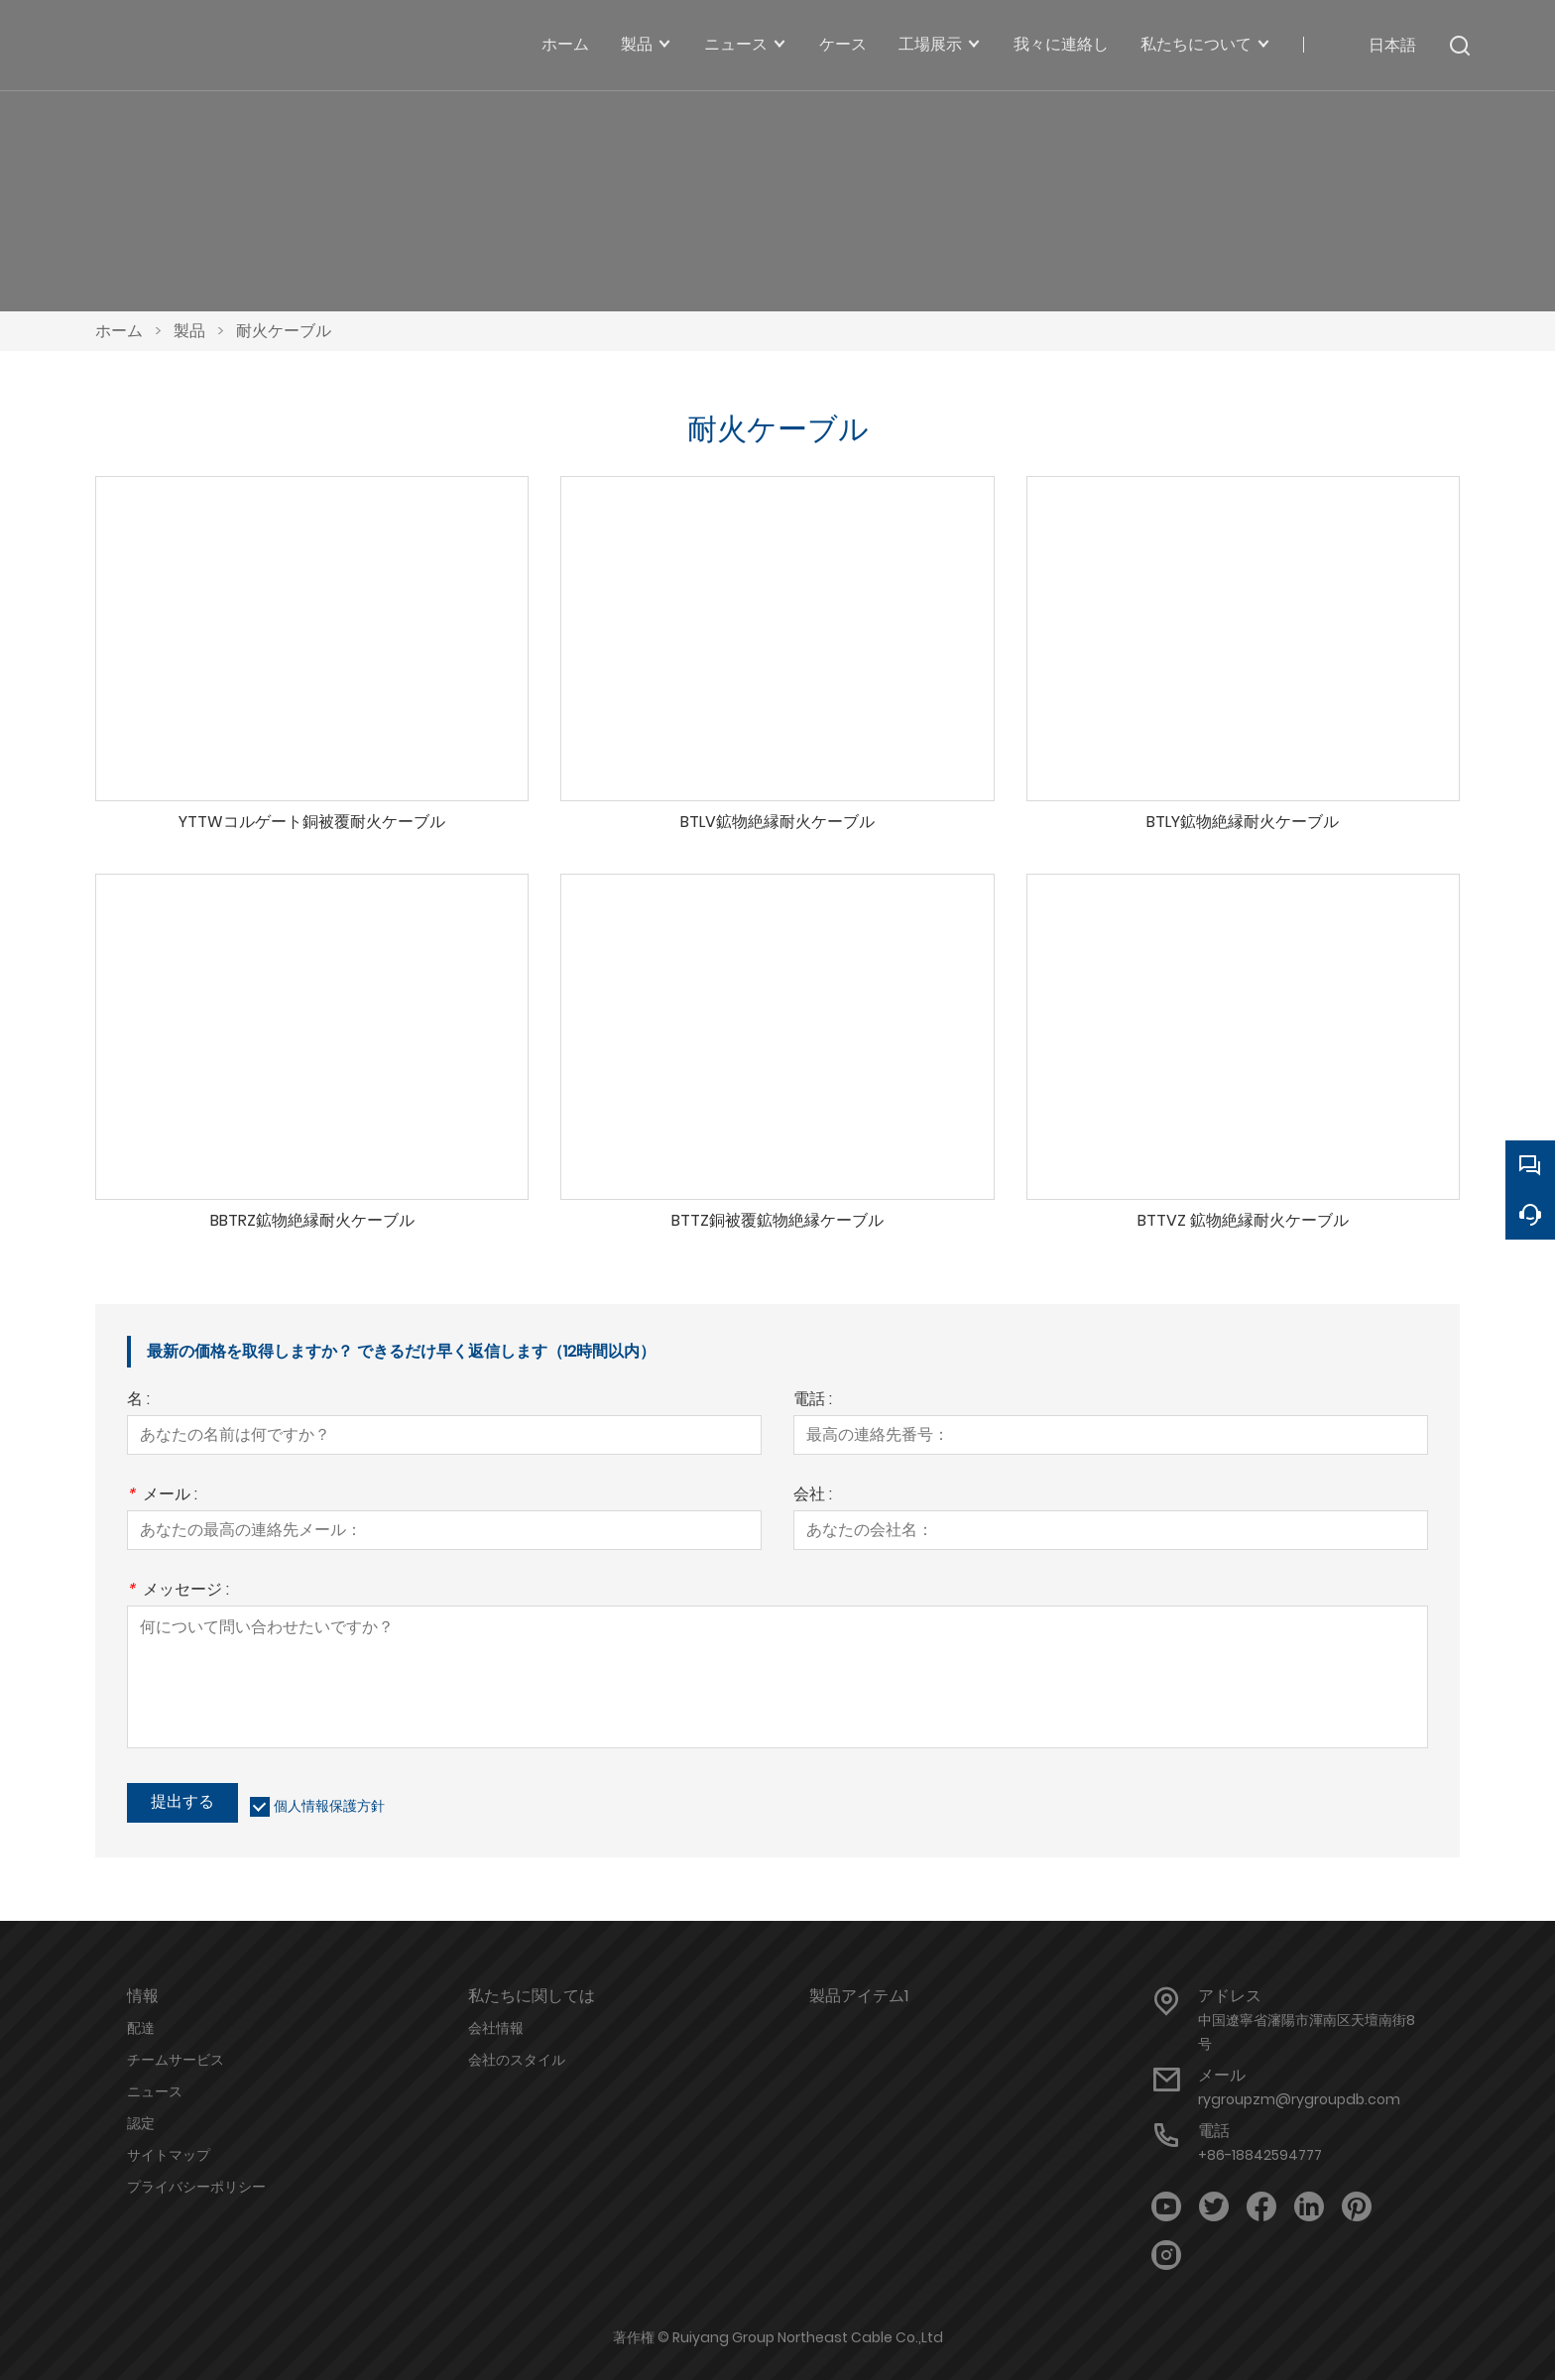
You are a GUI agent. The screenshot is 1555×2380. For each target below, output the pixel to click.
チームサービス (175, 2060)
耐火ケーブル (283, 330)
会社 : (812, 1496)
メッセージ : (178, 1591)
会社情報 (496, 2028)
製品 (189, 330)
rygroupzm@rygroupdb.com (1299, 2099)
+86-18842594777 (1260, 2155)
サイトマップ (168, 2155)
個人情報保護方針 (329, 1806)
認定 (141, 2123)
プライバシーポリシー (196, 2187)
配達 (141, 2028)
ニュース (154, 2091)
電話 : (812, 1400)
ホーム (119, 330)
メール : (162, 1496)
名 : (138, 1400)
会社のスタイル (516, 2060)
